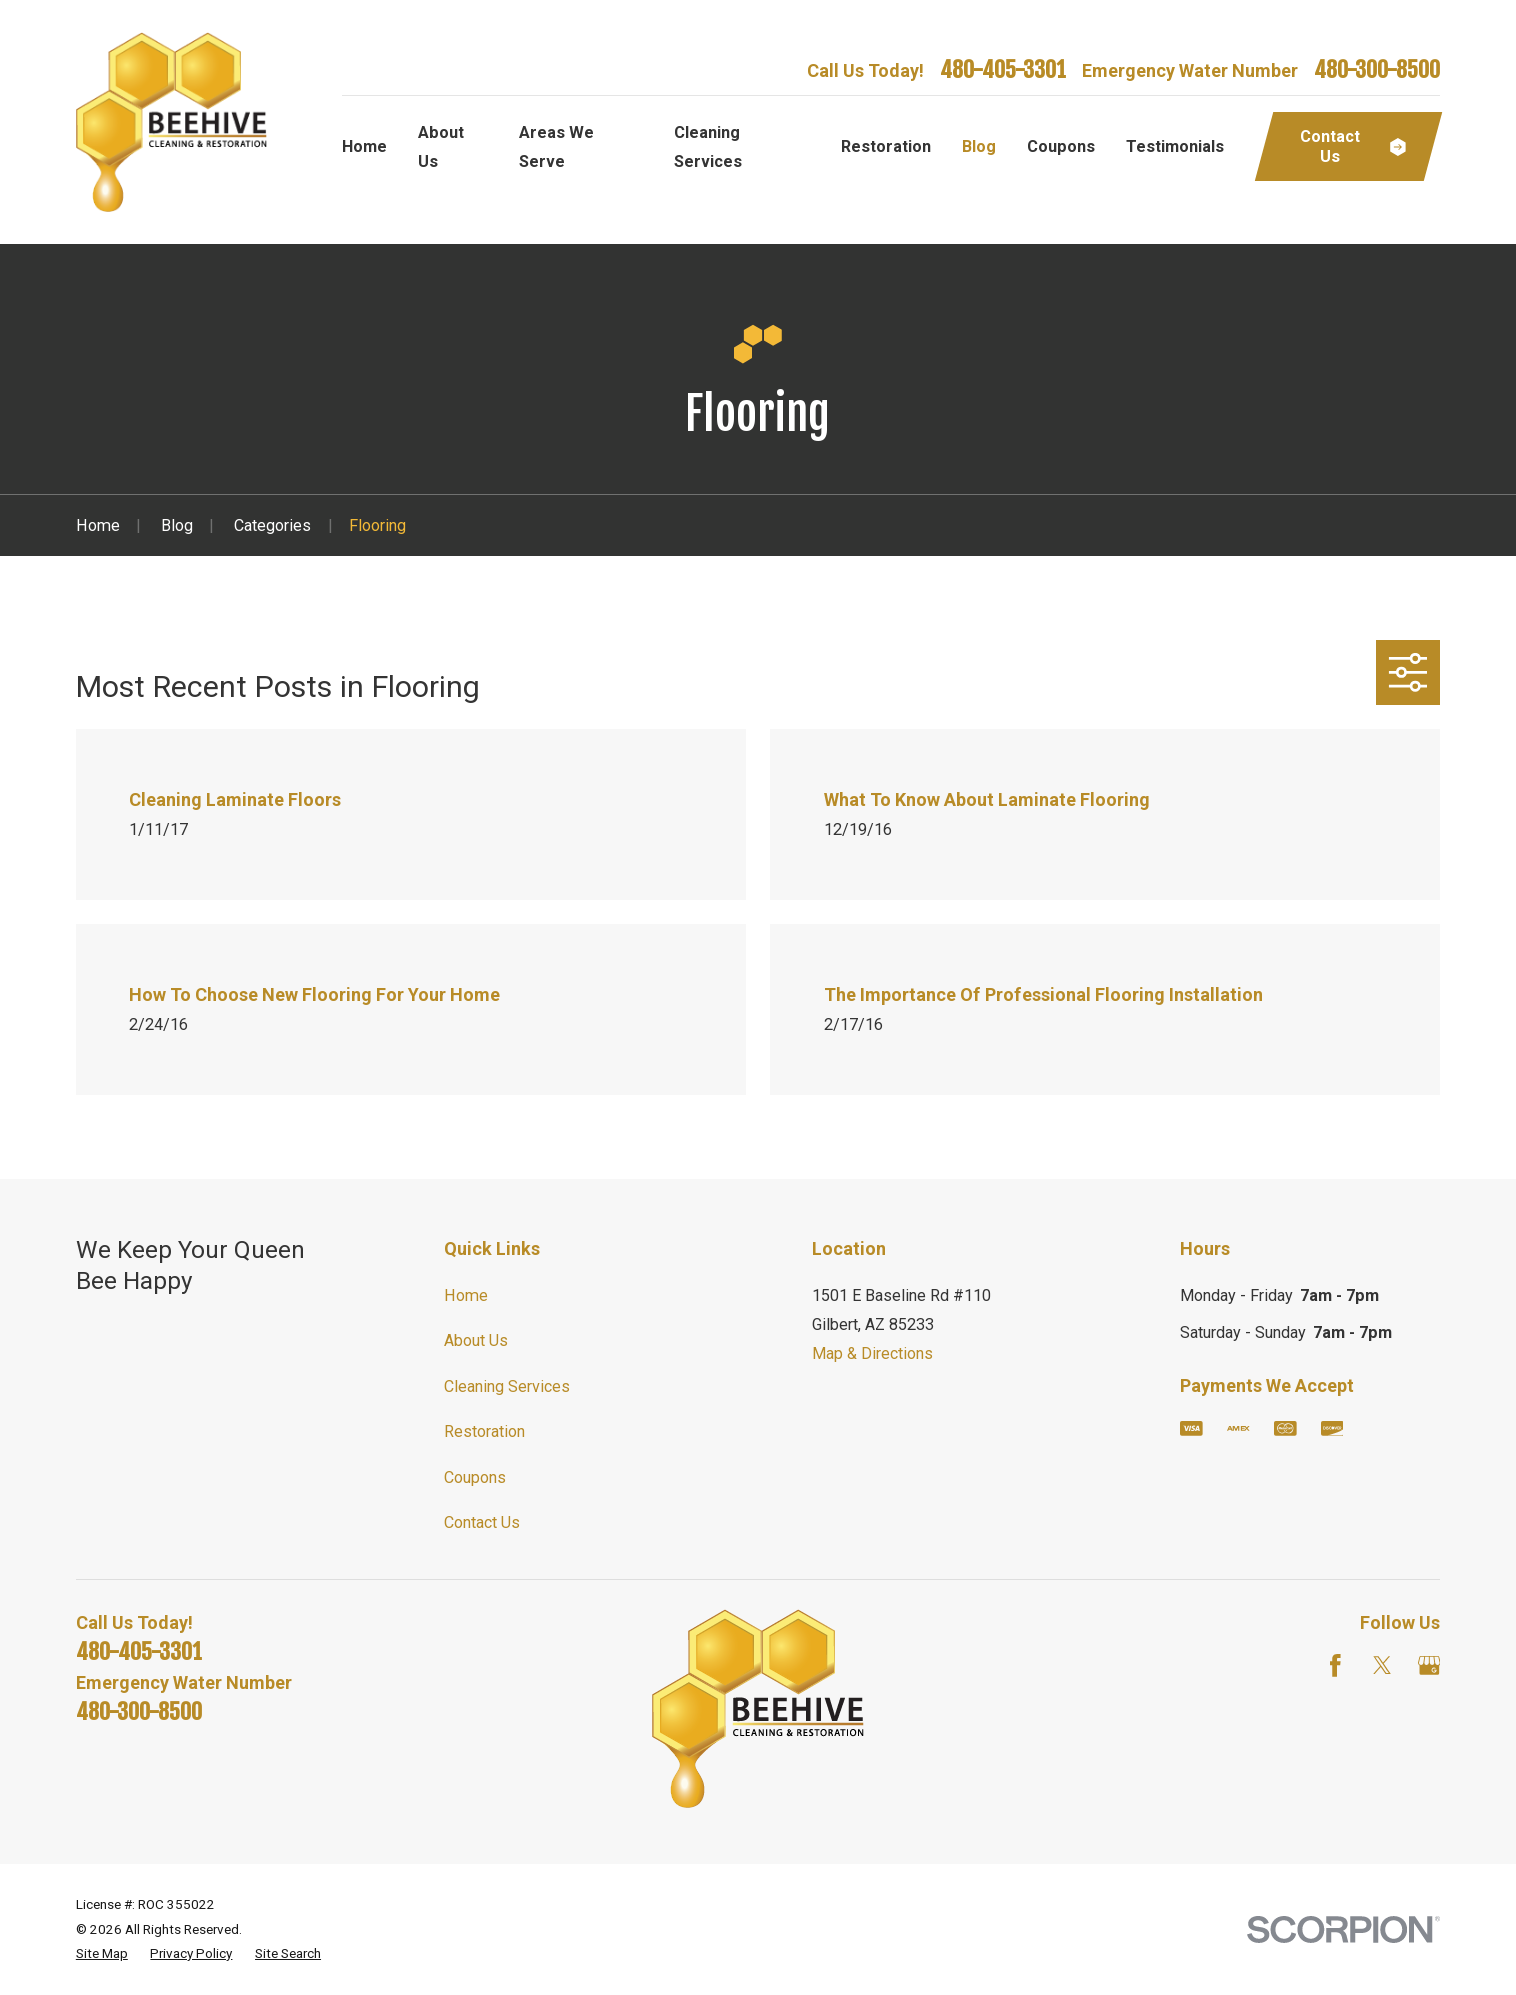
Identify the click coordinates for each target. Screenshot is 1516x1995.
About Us (476, 1340)
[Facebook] (1335, 1665)
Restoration (484, 1431)
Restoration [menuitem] (886, 146)
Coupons (475, 1477)
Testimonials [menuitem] (1175, 146)
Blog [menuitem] (979, 146)
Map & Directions (872, 1353)
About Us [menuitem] (441, 147)
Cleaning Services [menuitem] (708, 147)
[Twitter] (1382, 1665)
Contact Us (482, 1522)
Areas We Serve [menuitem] (556, 147)
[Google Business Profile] (1429, 1665)
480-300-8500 (1377, 70)
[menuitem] (102, 1954)
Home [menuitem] (364, 146)
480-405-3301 (1003, 70)
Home (466, 1295)
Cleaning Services (507, 1386)
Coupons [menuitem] (1061, 146)
